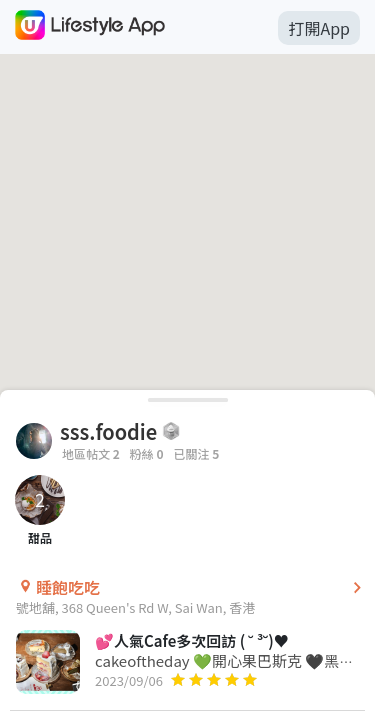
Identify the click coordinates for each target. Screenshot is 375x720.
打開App (319, 28)
